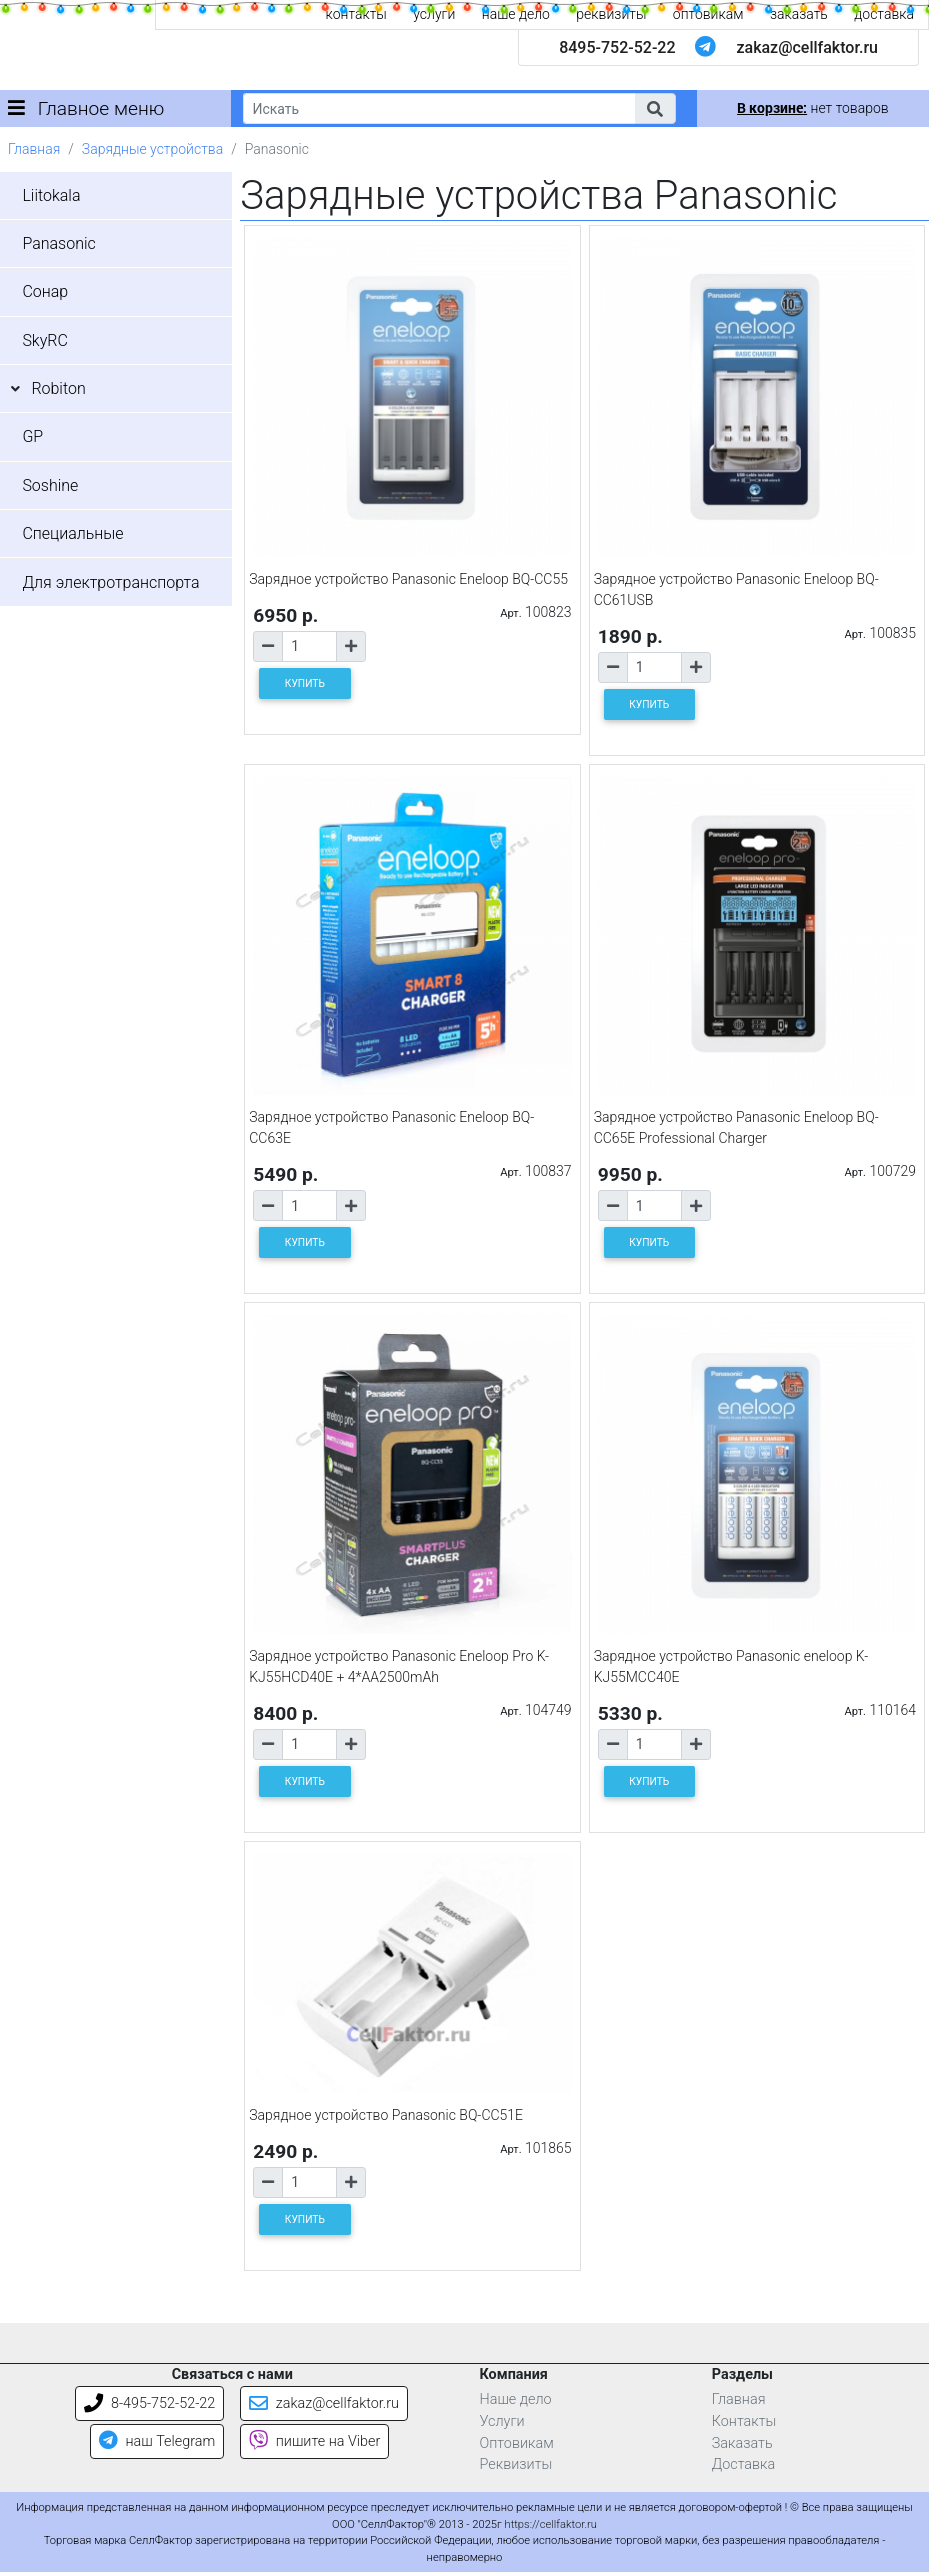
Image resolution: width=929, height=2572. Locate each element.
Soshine (50, 485)
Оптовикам (517, 2443)
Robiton (58, 388)
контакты (356, 14)
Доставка (744, 2464)
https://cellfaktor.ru (551, 2524)
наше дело (516, 14)
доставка (884, 14)
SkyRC (44, 340)
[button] (655, 108)
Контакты (744, 2421)
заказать (799, 14)
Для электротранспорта (110, 582)
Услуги (502, 2421)
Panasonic (58, 243)
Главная (34, 149)
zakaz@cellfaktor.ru (807, 47)
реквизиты (611, 14)
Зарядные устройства (152, 149)
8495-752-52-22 (617, 47)
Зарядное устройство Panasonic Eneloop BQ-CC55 (408, 579)
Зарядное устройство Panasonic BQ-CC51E (386, 2115)
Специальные (72, 533)
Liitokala (51, 195)
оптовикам (708, 14)
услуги (434, 14)
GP (32, 436)
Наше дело (516, 2399)
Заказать (742, 2443)
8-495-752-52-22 (149, 2403)
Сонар (45, 291)
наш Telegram (157, 2441)
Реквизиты (516, 2464)
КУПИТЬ (305, 683)
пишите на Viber (314, 2441)
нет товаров (812, 108)
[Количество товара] (309, 646)
